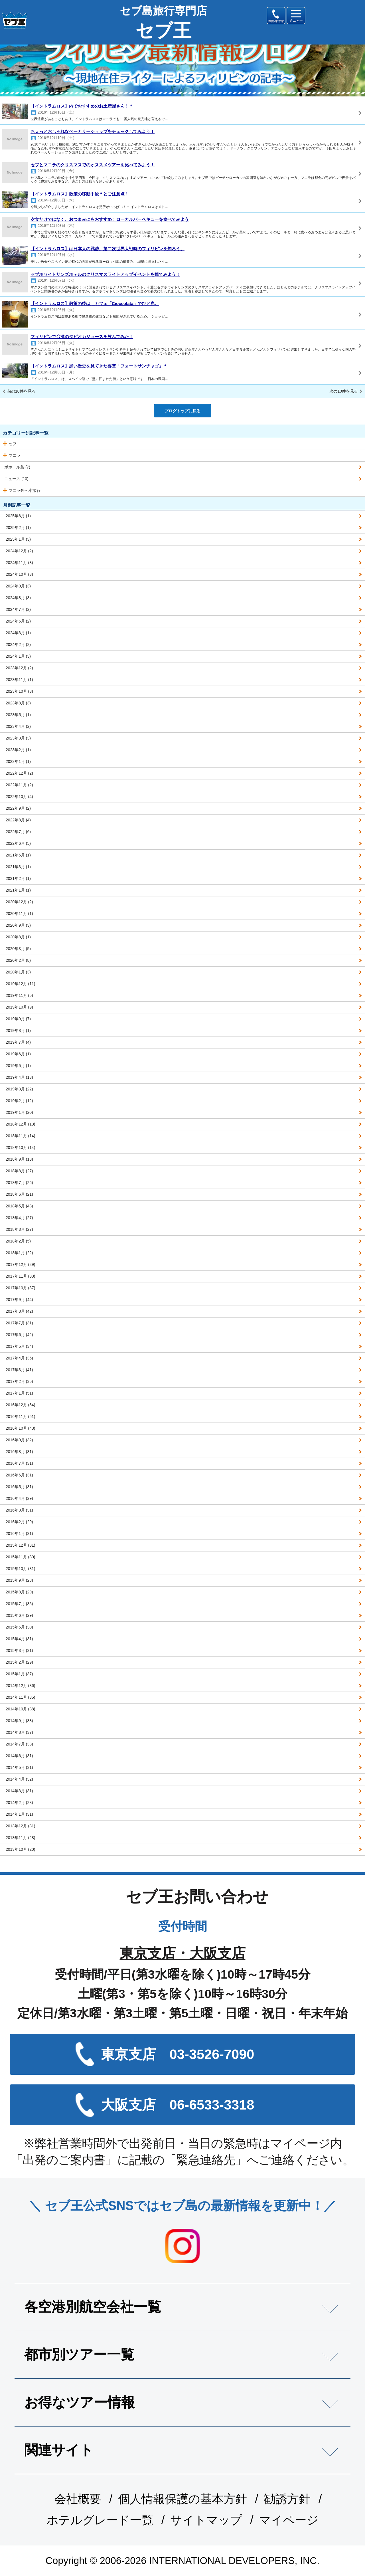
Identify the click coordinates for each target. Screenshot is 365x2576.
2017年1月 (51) (19, 1393)
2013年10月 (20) (20, 1849)
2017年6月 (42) (19, 1334)
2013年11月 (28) (20, 1837)
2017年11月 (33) (20, 1276)
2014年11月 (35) (20, 1697)
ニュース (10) (16, 478)
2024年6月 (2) (18, 621)
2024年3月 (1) (18, 633)
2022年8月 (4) (18, 820)
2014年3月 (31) (19, 1791)
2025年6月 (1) (18, 516)
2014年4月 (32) (19, 1779)
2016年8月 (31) (19, 1451)
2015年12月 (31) (20, 1545)
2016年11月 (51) (20, 1416)
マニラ (15, 455)
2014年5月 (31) (19, 1767)
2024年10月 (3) (19, 574)
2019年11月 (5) (19, 995)
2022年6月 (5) (18, 843)
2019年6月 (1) (18, 1054)
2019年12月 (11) (20, 983)
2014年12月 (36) (20, 1685)
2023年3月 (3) (18, 738)
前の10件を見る (21, 391)
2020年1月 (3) (18, 972)
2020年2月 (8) (18, 960)
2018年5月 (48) (19, 1206)
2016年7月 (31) (19, 1463)
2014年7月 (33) (19, 1744)
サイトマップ (206, 2520)
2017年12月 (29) (20, 1264)
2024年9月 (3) (18, 586)
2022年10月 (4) (19, 796)
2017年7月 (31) (19, 1323)
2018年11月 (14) (20, 1136)
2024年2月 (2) (18, 644)
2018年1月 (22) (19, 1252)
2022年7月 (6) (18, 831)
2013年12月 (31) (20, 1826)
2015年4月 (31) (19, 1638)
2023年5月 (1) (18, 714)
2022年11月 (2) (19, 785)
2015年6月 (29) (19, 1615)
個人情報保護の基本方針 (182, 2499)
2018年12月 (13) (20, 1124)
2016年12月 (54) (20, 1405)
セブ (13, 443)
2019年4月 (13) (19, 1077)
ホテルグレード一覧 (99, 2520)
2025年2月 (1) (18, 527)
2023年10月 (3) (19, 691)
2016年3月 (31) (19, 1510)
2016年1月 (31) (19, 1533)
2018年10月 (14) (20, 1147)
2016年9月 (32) (19, 1440)
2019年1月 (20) (19, 1112)
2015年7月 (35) (19, 1603)
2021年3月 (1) (18, 866)
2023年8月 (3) (18, 703)
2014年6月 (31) (19, 1755)
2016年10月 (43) (20, 1428)
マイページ (289, 2520)
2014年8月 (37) (19, 1732)
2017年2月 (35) (19, 1381)
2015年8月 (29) (19, 1592)
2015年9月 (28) (19, 1580)
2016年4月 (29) (19, 1498)
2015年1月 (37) (19, 1674)
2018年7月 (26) (19, 1182)
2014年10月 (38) (20, 1709)
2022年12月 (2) (19, 773)
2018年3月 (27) (19, 1229)
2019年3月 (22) (19, 1089)
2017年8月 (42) (19, 1311)
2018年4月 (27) (19, 1217)
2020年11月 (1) (19, 913)
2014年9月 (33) (19, 1720)
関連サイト (59, 2450)
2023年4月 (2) (18, 726)
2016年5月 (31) (19, 1486)
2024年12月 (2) (19, 551)
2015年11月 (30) (20, 1557)
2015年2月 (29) (19, 1662)
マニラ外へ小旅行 (24, 490)
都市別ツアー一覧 (79, 2354)
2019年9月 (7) (18, 1019)
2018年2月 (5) (18, 1241)
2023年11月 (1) (19, 679)
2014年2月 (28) (19, 1802)
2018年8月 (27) (19, 1171)
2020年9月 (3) (18, 925)
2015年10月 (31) (20, 1568)
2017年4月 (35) (19, 1358)
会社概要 (77, 2499)
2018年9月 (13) (19, 1159)
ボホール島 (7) (17, 467)
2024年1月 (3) (18, 656)
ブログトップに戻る (182, 411)
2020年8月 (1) (18, 937)
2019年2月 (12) (19, 1100)
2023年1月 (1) (18, 761)
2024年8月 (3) (18, 597)
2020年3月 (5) (18, 948)
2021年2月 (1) (18, 878)
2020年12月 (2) (19, 902)
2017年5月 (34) (19, 1346)
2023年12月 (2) (19, 668)
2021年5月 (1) (18, 855)
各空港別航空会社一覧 (92, 2306)
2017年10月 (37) (20, 1288)
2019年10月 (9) (19, 1007)
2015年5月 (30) (19, 1627)
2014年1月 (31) (19, 1814)
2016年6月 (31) (19, 1475)
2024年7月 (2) (18, 609)
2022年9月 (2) (18, 808)
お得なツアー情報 (79, 2402)
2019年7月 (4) (18, 1042)
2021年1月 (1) (18, 890)
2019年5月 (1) (18, 1065)
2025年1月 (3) (18, 539)
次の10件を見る (343, 391)
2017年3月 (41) (19, 1369)
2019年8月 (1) (18, 1030)
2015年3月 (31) (19, 1650)
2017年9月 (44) (19, 1299)
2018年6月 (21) (19, 1194)
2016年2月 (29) (19, 1522)
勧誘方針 (287, 2499)
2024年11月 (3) (19, 562)
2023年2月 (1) (18, 749)
